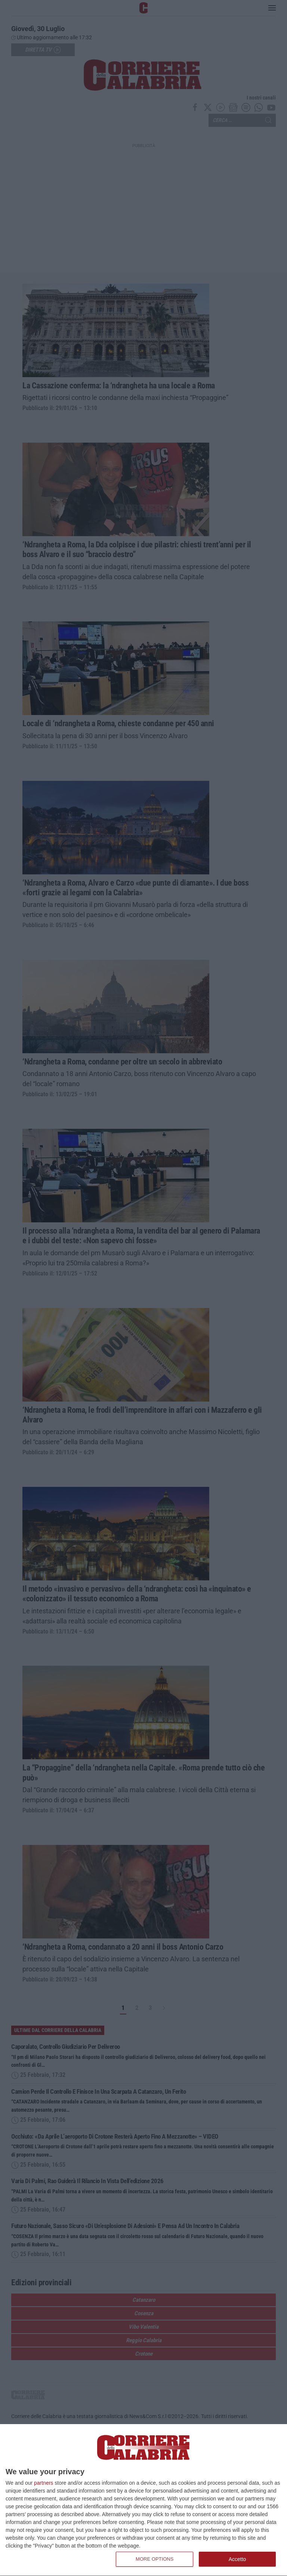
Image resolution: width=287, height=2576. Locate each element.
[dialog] (143, 2500)
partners (43, 2482)
